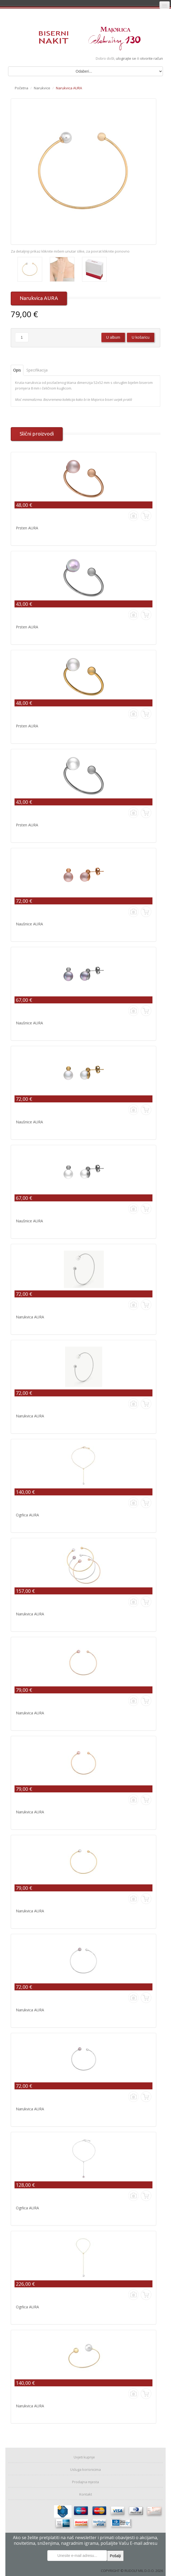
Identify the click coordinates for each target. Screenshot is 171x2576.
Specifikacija (37, 370)
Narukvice (42, 88)
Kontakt (85, 2494)
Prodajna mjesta (85, 2481)
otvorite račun (151, 58)
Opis (17, 370)
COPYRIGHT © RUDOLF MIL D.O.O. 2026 (132, 2570)
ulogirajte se (126, 58)
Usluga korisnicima (85, 2469)
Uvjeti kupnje (84, 2457)
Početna (21, 88)
